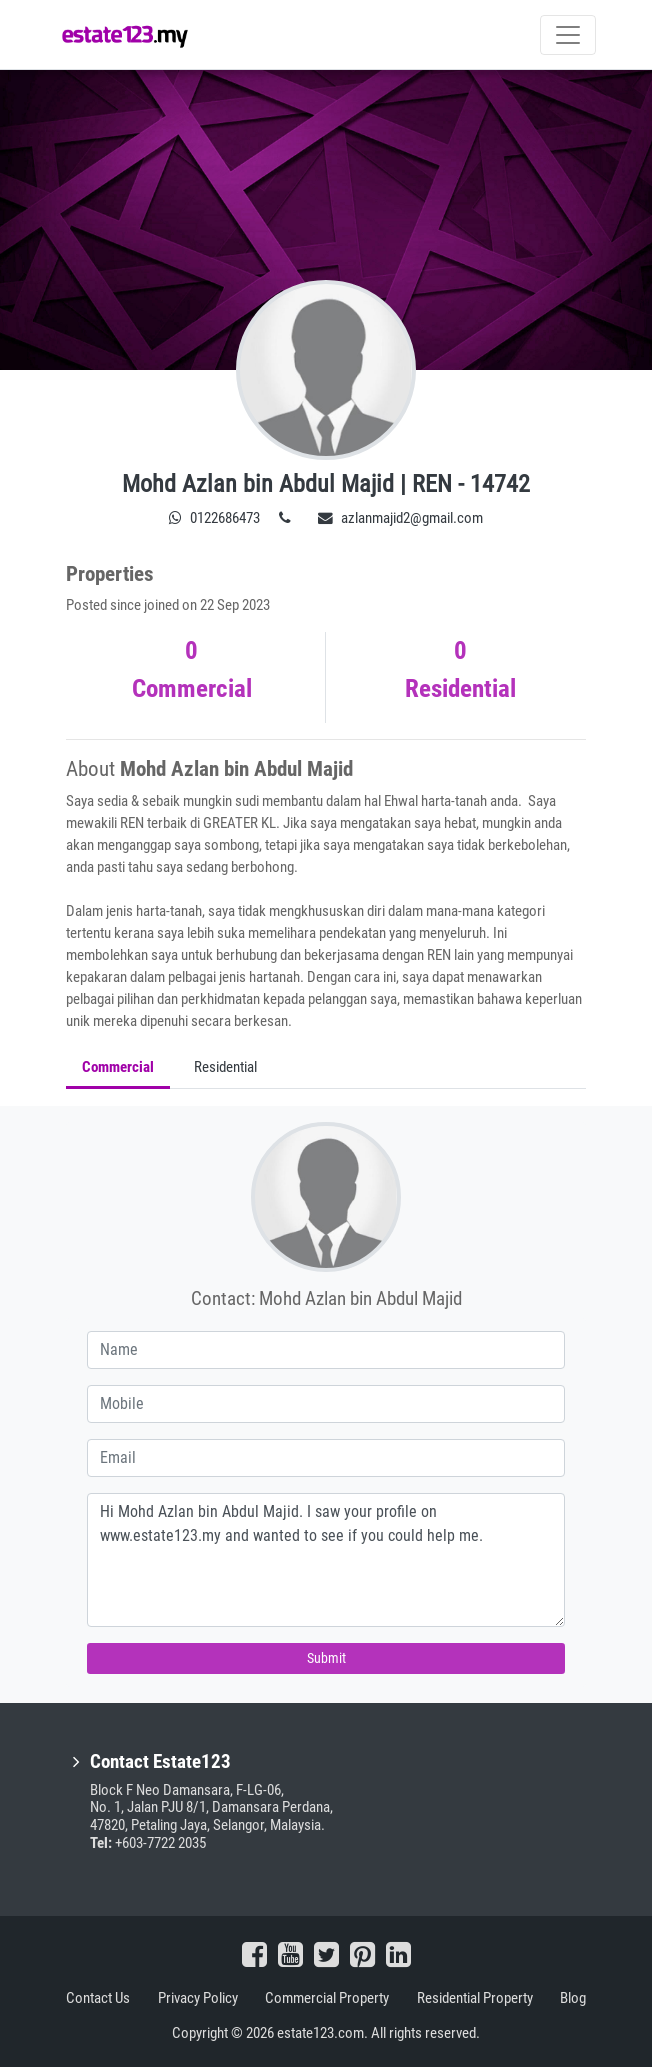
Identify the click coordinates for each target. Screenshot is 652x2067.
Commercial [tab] (118, 1067)
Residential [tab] (225, 1067)
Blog (573, 1998)
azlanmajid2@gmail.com (400, 518)
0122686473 (214, 518)
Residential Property (475, 1998)
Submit (326, 1658)
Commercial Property (327, 1998)
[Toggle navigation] (568, 35)
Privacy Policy (198, 1998)
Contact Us (98, 1998)
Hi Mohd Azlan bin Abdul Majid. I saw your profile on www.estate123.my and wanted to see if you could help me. (326, 1560)
